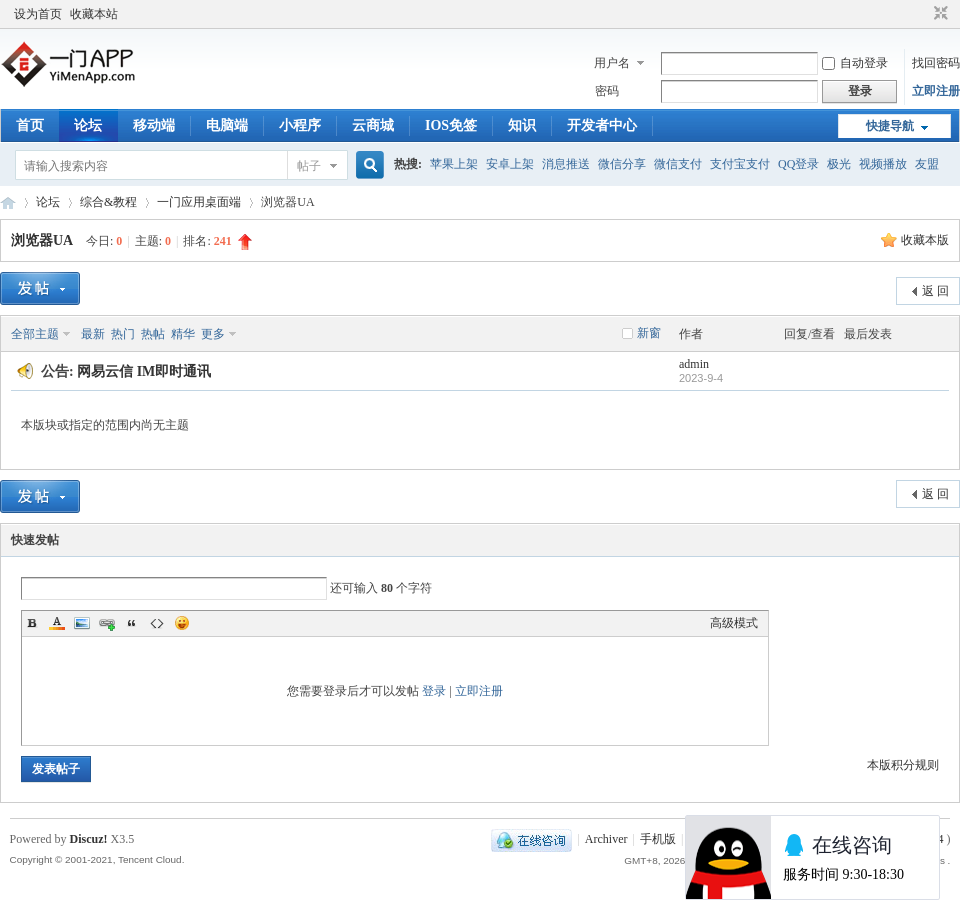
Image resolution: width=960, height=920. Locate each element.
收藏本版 (925, 240)
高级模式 (734, 623)
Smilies (182, 623)
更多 (213, 334)
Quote (132, 623)
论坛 (88, 125)
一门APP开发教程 (8, 202)
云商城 (373, 125)
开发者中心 (602, 125)
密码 (607, 91)
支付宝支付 (740, 164)
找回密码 (936, 63)
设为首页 (38, 14)
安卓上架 (510, 164)
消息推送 (566, 164)
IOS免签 (451, 125)
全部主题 (35, 334)
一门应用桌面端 (199, 202)
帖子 (309, 166)
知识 (522, 125)
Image (82, 623)
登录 (434, 691)
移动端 (154, 125)
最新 (93, 334)
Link (107, 623)
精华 (183, 334)
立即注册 (936, 91)
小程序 (300, 125)
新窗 (649, 333)
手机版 (658, 839)
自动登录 (855, 63)
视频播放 (883, 164)
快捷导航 (890, 126)
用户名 (612, 63)
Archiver (606, 839)
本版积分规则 (903, 765)
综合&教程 (108, 202)
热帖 (153, 334)
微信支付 (678, 164)
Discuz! (89, 839)
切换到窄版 (938, 14)
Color (57, 623)
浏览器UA (41, 240)
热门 (123, 334)
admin (694, 364)
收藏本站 (94, 14)
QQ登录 (798, 164)
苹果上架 (454, 164)
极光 (839, 164)
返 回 (935, 291)
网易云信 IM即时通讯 (144, 371)
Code (157, 623)
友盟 (927, 164)
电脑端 (227, 125)
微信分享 (622, 164)
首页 (30, 125)
